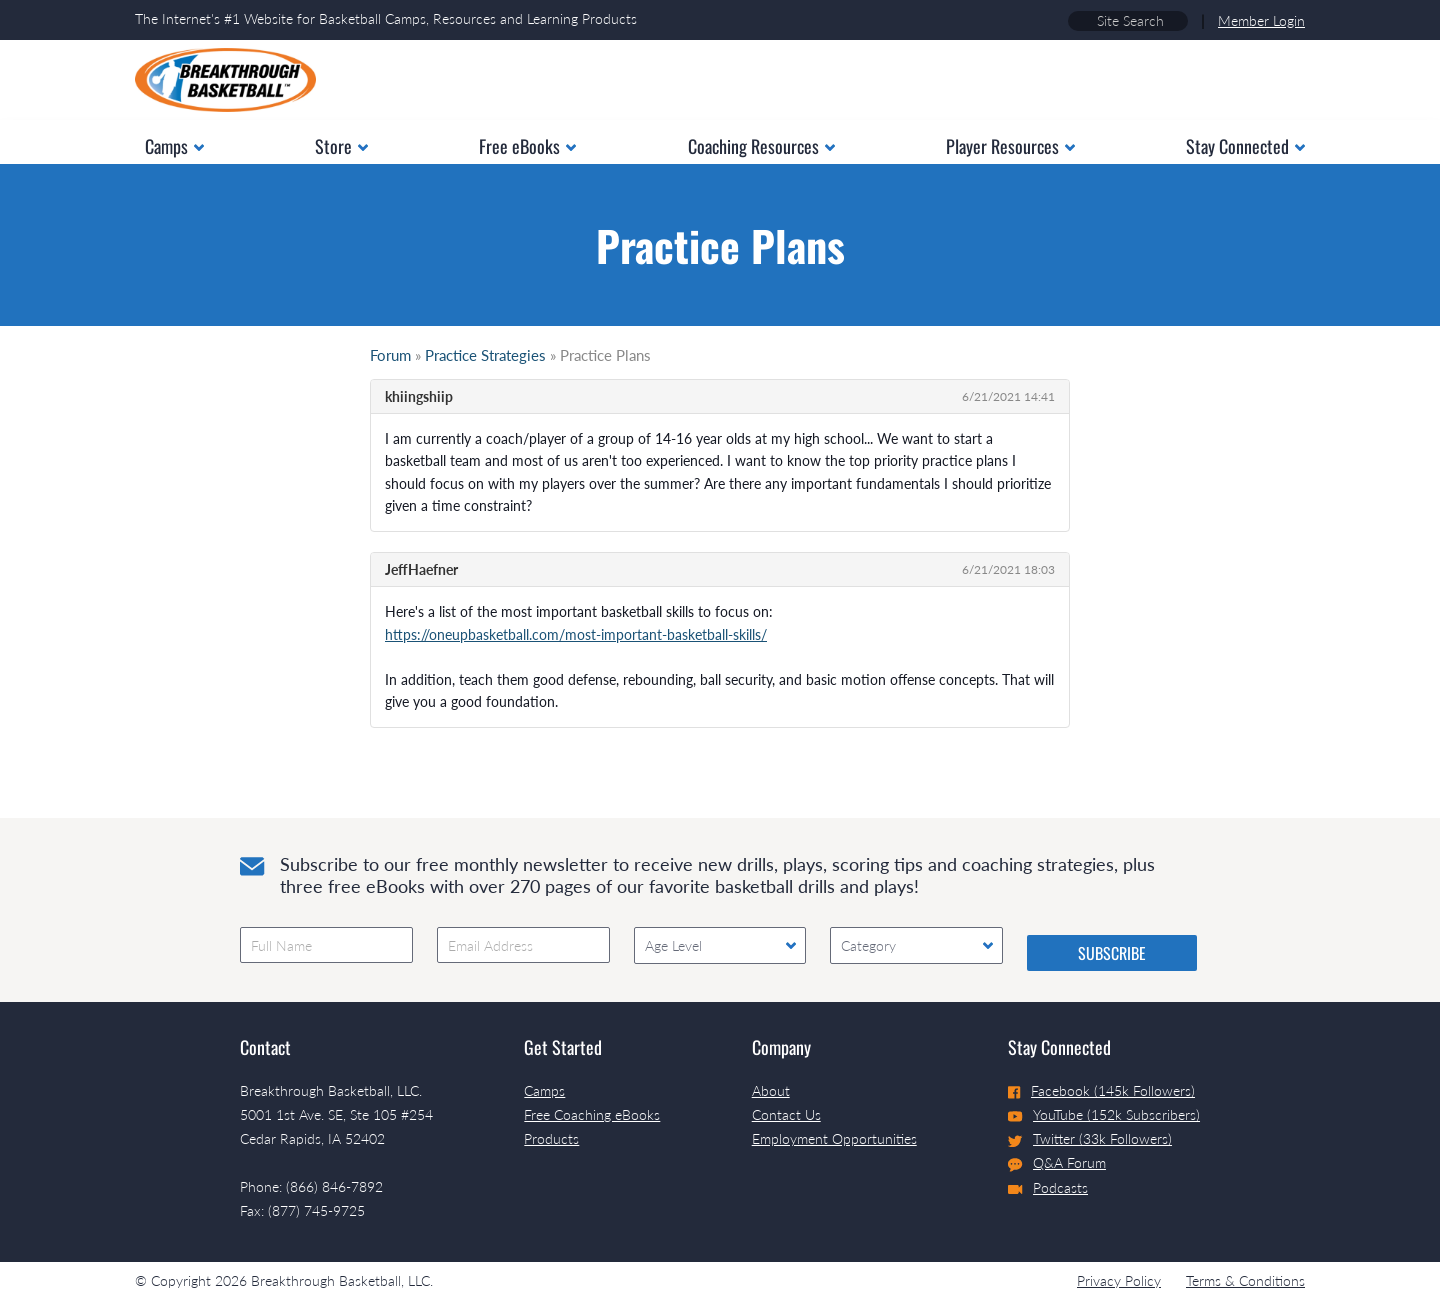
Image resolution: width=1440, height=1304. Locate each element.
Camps (544, 1090)
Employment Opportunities (834, 1138)
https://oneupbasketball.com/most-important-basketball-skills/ (576, 634)
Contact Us (786, 1114)
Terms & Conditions (1245, 1280)
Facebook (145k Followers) (1101, 1090)
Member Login (1261, 20)
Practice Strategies (485, 355)
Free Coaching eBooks (592, 1114)
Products (551, 1138)
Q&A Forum (1057, 1163)
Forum (390, 355)
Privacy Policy (1119, 1280)
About (771, 1090)
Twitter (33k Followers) (1090, 1138)
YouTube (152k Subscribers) (1104, 1114)
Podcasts (1048, 1187)
